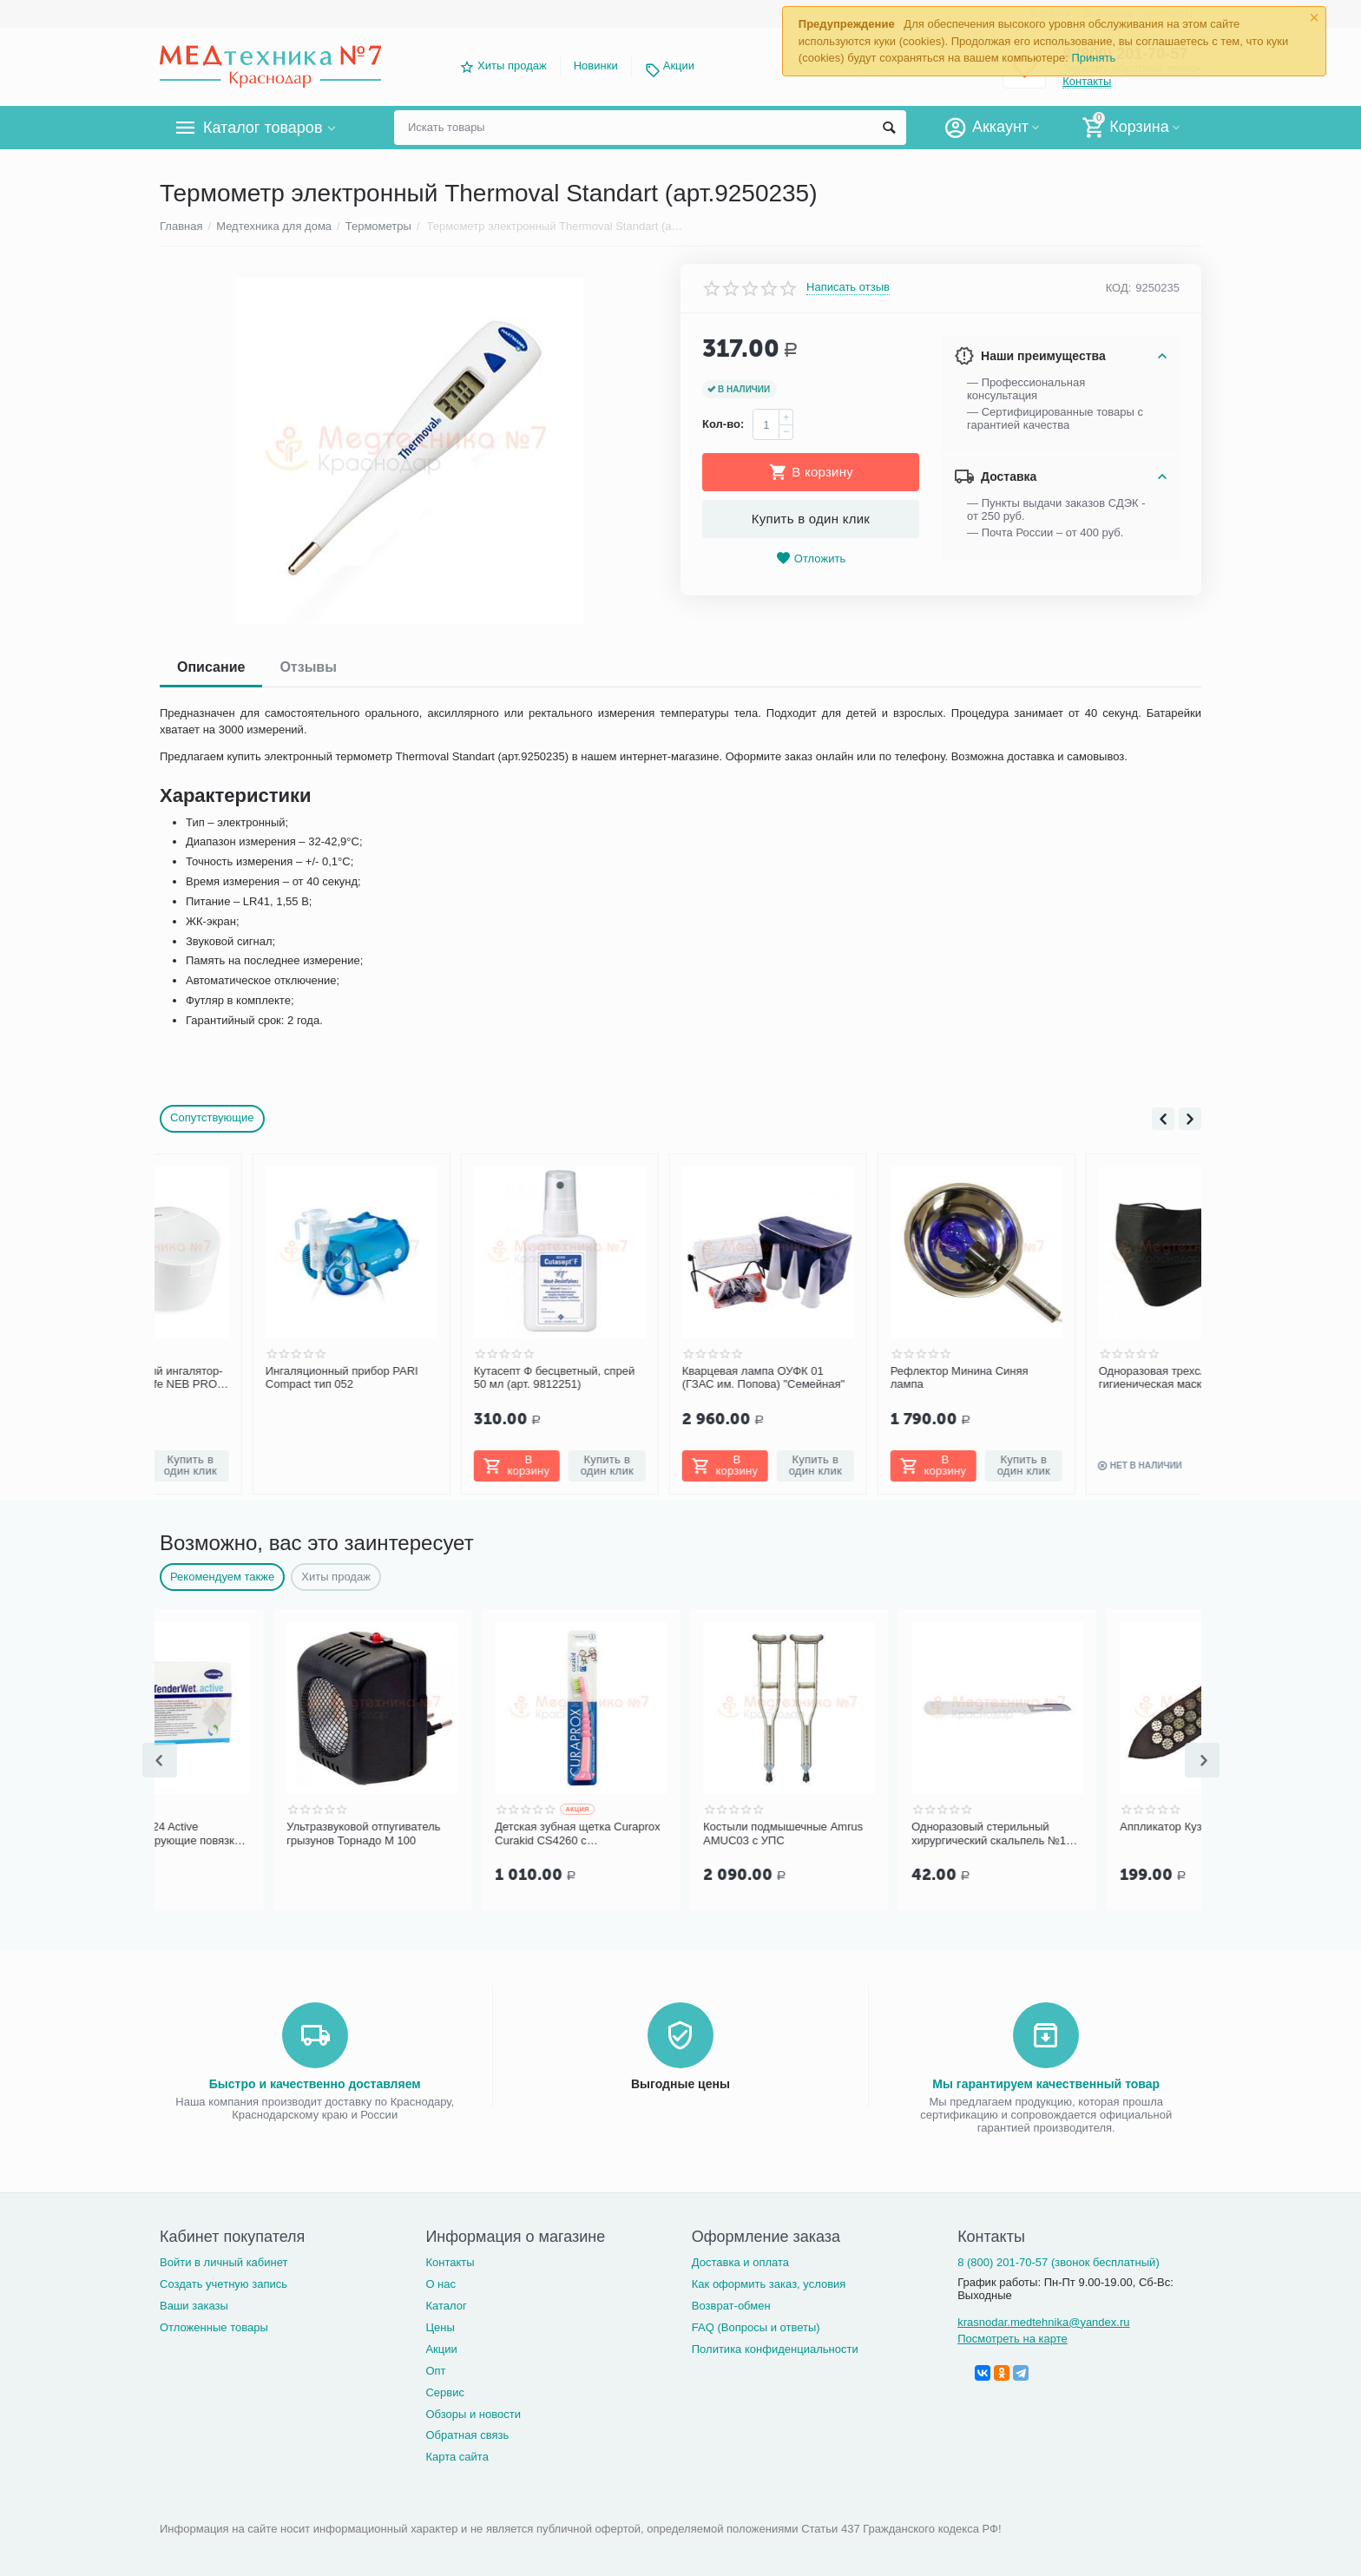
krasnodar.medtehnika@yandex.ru (1043, 2322)
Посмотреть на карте (1012, 2338)
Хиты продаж (512, 65)
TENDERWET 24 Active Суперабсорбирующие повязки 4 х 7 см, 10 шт (259, 1834)
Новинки (596, 65)
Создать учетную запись (223, 2283)
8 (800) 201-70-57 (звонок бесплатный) (1058, 2262)
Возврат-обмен (731, 2305)
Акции (678, 65)
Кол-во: (723, 423)
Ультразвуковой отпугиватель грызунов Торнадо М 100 (458, 1833)
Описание (211, 667)
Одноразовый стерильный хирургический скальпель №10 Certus (1086, 1834)
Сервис (444, 2392)
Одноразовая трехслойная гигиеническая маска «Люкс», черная (1083, 1378)
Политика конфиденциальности (775, 2349)
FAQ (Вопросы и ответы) (756, 2327)
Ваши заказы (194, 2305)
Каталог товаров (262, 128)
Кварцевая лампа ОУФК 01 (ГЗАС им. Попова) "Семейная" (670, 1377)
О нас (440, 2283)
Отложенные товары (214, 2327)
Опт (435, 2370)
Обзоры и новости (473, 2414)
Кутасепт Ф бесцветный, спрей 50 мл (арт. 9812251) (461, 1377)
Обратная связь (467, 2434)
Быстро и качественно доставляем (315, 2084)
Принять (1093, 57)
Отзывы (307, 667)
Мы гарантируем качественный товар (1046, 2084)
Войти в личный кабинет (224, 2262)
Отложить (810, 558)
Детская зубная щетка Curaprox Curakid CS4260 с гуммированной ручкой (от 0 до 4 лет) (672, 1834)
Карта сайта (457, 2456)
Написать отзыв (848, 287)
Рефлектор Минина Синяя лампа (867, 1377)
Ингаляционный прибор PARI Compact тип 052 (249, 1377)
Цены (439, 2327)
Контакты (449, 2262)
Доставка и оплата (740, 2262)
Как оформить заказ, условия (769, 2283)
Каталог (445, 2305)
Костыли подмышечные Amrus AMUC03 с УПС (877, 1833)
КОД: (1119, 287)
